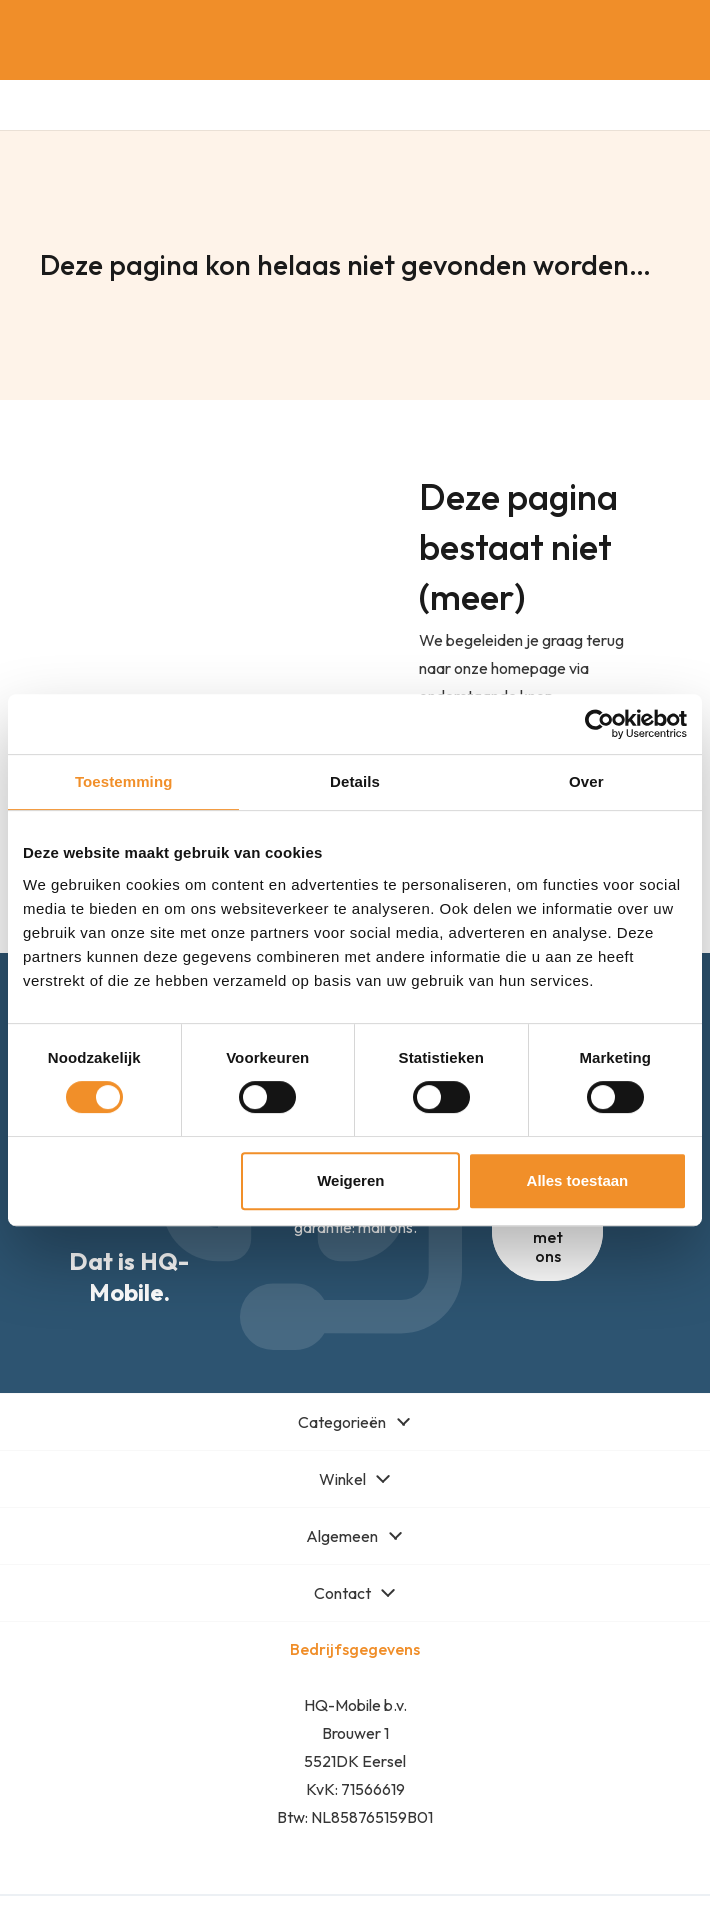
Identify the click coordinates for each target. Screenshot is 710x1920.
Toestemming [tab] (124, 781)
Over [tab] (586, 781)
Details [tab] (355, 781)
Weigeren (350, 1180)
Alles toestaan (578, 1180)
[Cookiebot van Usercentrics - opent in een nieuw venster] (599, 724)
